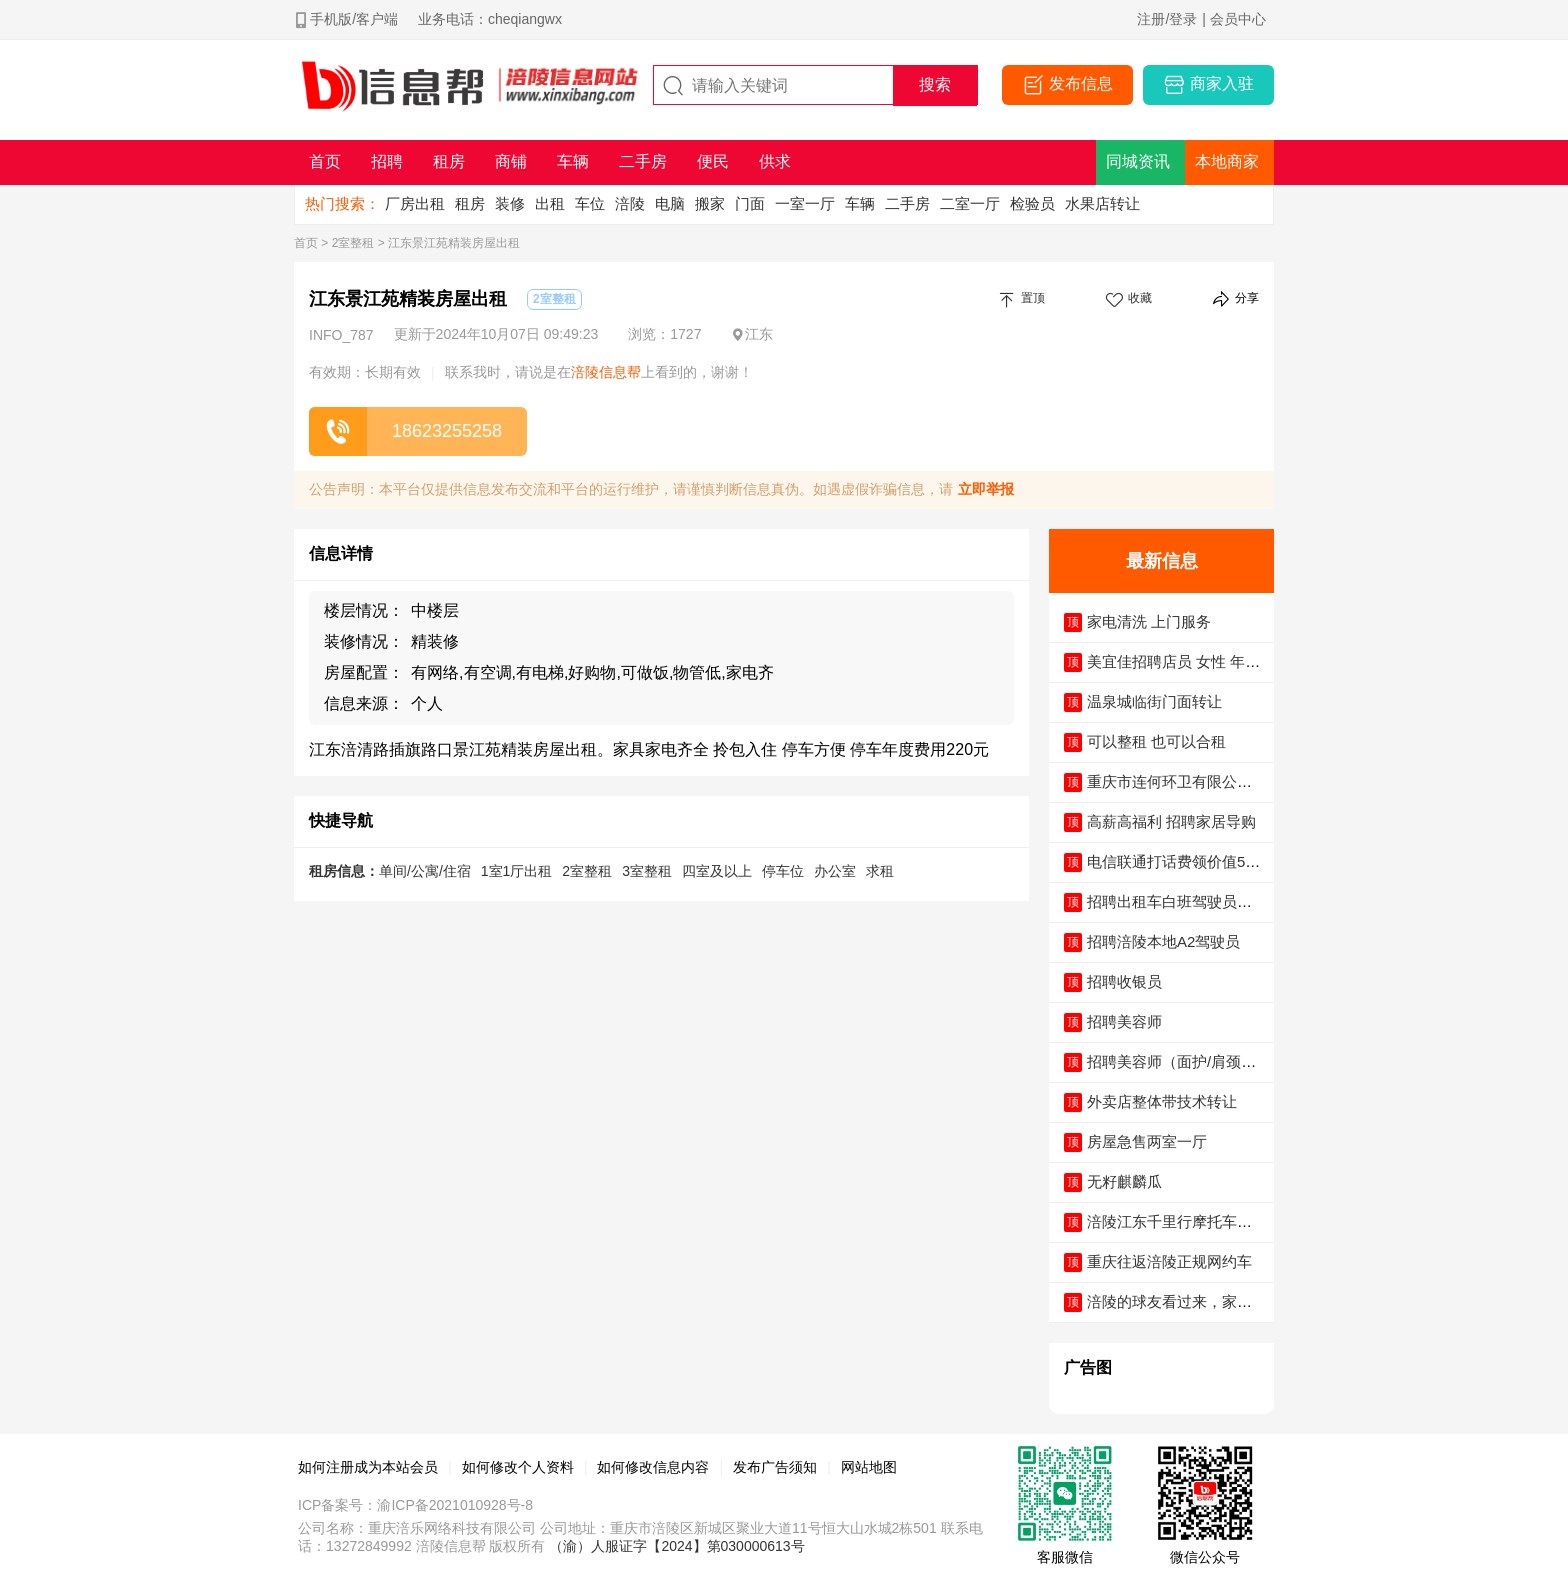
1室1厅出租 (517, 871)
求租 (880, 871)
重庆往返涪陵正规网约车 (1169, 1261)
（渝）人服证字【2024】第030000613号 (676, 1546)
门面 (750, 203)
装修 (510, 203)
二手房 (907, 203)
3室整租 (647, 871)
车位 (590, 203)
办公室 (835, 871)
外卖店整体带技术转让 (1162, 1101)
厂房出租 (415, 203)
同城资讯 (1138, 161)
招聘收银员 (1124, 981)
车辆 (860, 203)
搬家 (710, 203)
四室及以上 (717, 871)
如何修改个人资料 (518, 1467)
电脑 (670, 203)
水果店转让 (1102, 203)
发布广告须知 (775, 1467)
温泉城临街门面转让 (1154, 701)
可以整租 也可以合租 (1156, 741)
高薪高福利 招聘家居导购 (1171, 821)
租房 (470, 203)
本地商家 (1227, 161)
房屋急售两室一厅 (1147, 1141)
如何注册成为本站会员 (368, 1467)
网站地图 (869, 1467)
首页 (306, 243)
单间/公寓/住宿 (425, 871)
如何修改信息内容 (653, 1467)
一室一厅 (805, 203)
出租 (550, 203)
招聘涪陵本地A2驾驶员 (1163, 941)
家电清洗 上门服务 (1149, 621)
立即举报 (986, 489)
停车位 (783, 871)
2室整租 (353, 243)
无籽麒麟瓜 (1124, 1181)
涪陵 (630, 203)
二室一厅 (970, 203)
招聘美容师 (1124, 1021)
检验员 (1032, 203)
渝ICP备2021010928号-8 (455, 1505)
